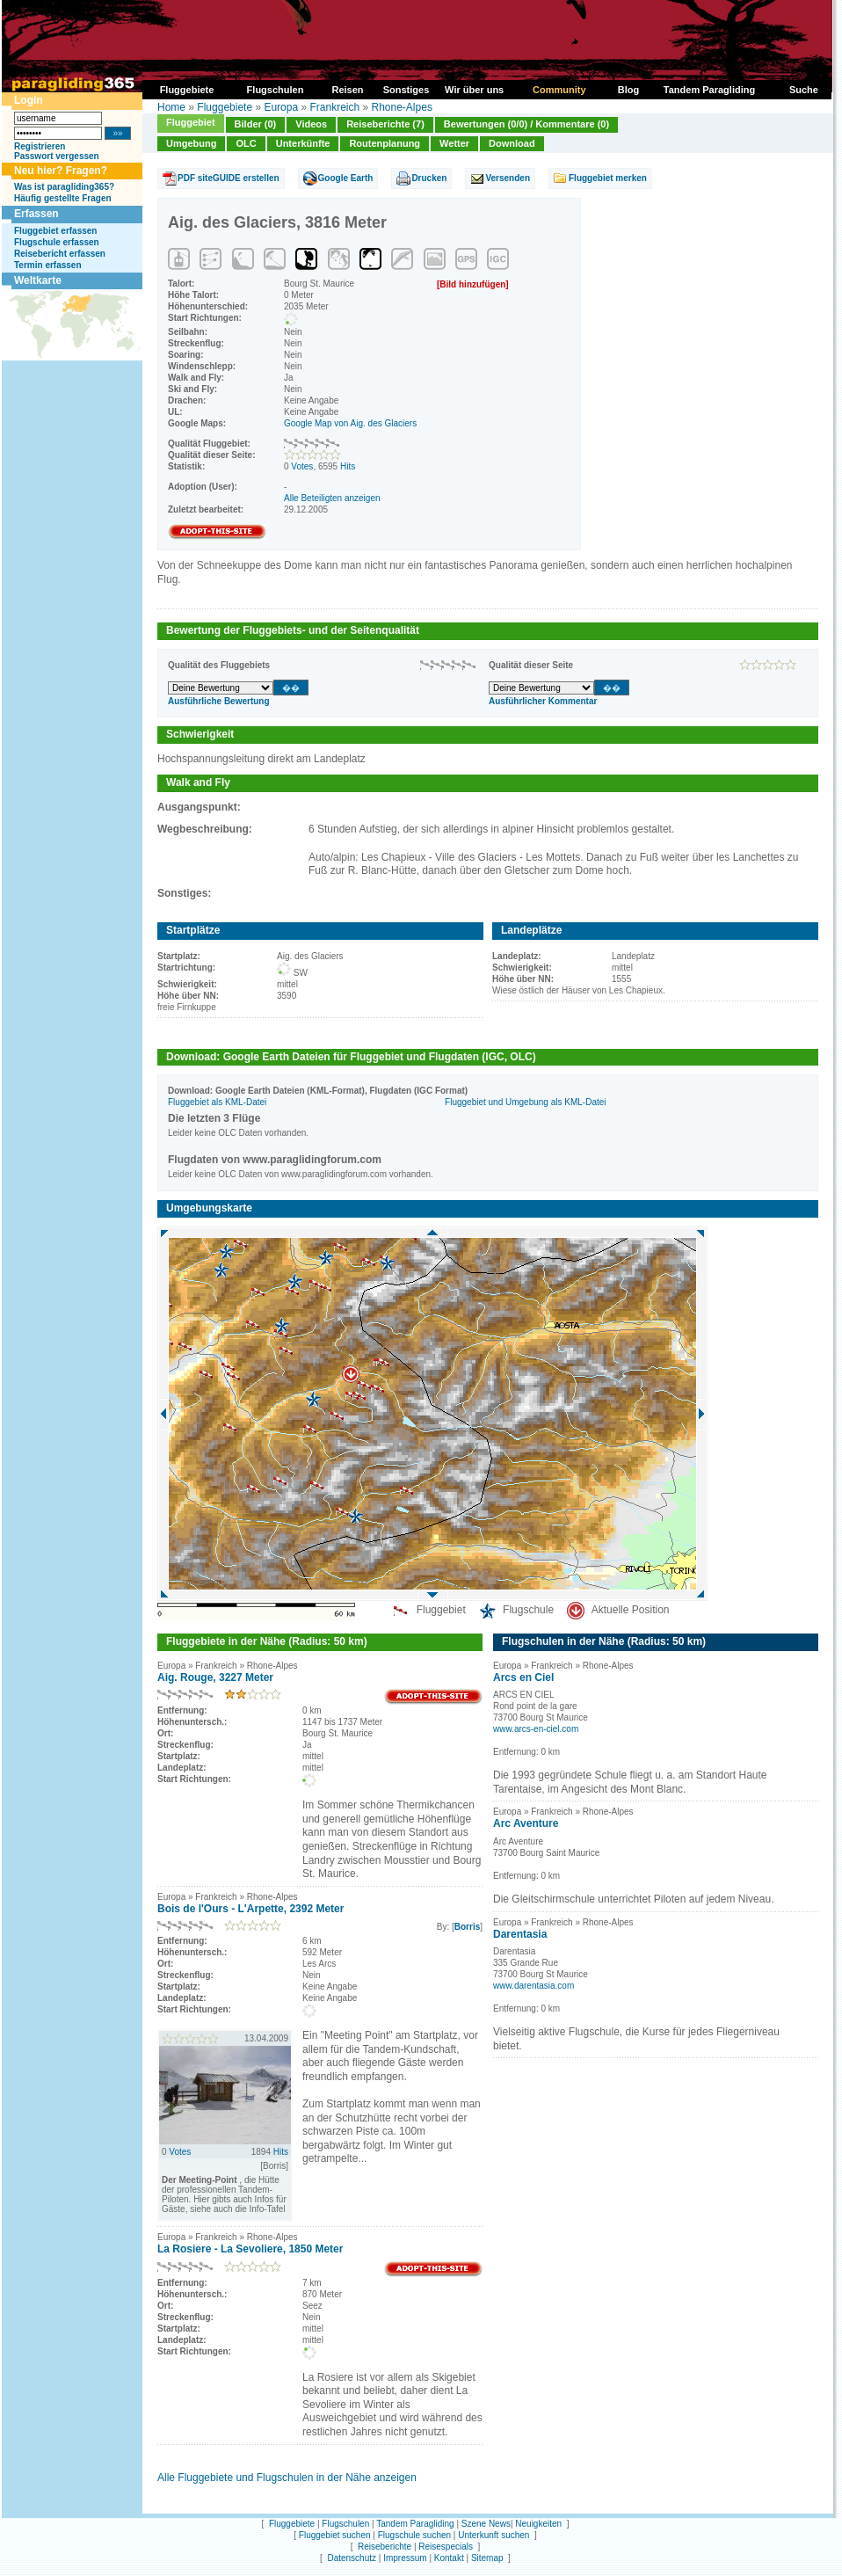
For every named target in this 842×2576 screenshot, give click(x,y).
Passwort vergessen (56, 156)
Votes (302, 466)
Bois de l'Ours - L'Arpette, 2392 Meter (250, 1909)
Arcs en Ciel (523, 1677)
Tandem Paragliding (415, 2524)
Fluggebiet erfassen (55, 231)
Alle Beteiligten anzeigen (332, 498)
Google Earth (346, 178)
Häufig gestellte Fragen (63, 198)
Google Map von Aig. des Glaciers (350, 423)
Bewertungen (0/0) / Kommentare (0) (526, 124)
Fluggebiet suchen (335, 2535)
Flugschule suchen (414, 2535)
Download (512, 143)
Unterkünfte (303, 143)
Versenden (507, 178)
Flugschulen (345, 2524)
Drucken (428, 178)
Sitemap (487, 2558)
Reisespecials (445, 2546)
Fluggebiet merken (608, 178)
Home (171, 107)
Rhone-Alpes (402, 107)
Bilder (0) (256, 124)
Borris (467, 1927)
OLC (246, 143)
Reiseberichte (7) (385, 124)
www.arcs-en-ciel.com (535, 1729)
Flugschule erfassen (56, 242)
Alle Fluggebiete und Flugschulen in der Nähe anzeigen (287, 2477)
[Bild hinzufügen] (473, 284)
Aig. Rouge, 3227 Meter (215, 1677)
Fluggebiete (224, 107)
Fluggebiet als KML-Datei (217, 1102)
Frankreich (334, 107)
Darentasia (520, 1934)
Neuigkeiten (538, 2524)
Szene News (486, 2524)
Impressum (404, 2558)
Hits (347, 466)
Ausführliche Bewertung (219, 701)
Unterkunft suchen (493, 2535)
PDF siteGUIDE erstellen (228, 178)
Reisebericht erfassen (59, 253)
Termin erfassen (48, 265)
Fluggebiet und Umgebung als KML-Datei (525, 1102)
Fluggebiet (190, 122)
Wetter (454, 143)
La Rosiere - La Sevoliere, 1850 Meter (250, 2249)
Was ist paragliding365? (64, 187)
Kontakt (449, 2558)
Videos (311, 124)
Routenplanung (384, 143)
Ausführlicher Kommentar (543, 701)
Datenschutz (351, 2558)
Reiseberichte (384, 2546)
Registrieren (39, 146)
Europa (281, 107)
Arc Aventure (525, 1823)
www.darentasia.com (533, 1985)
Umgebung (191, 143)
